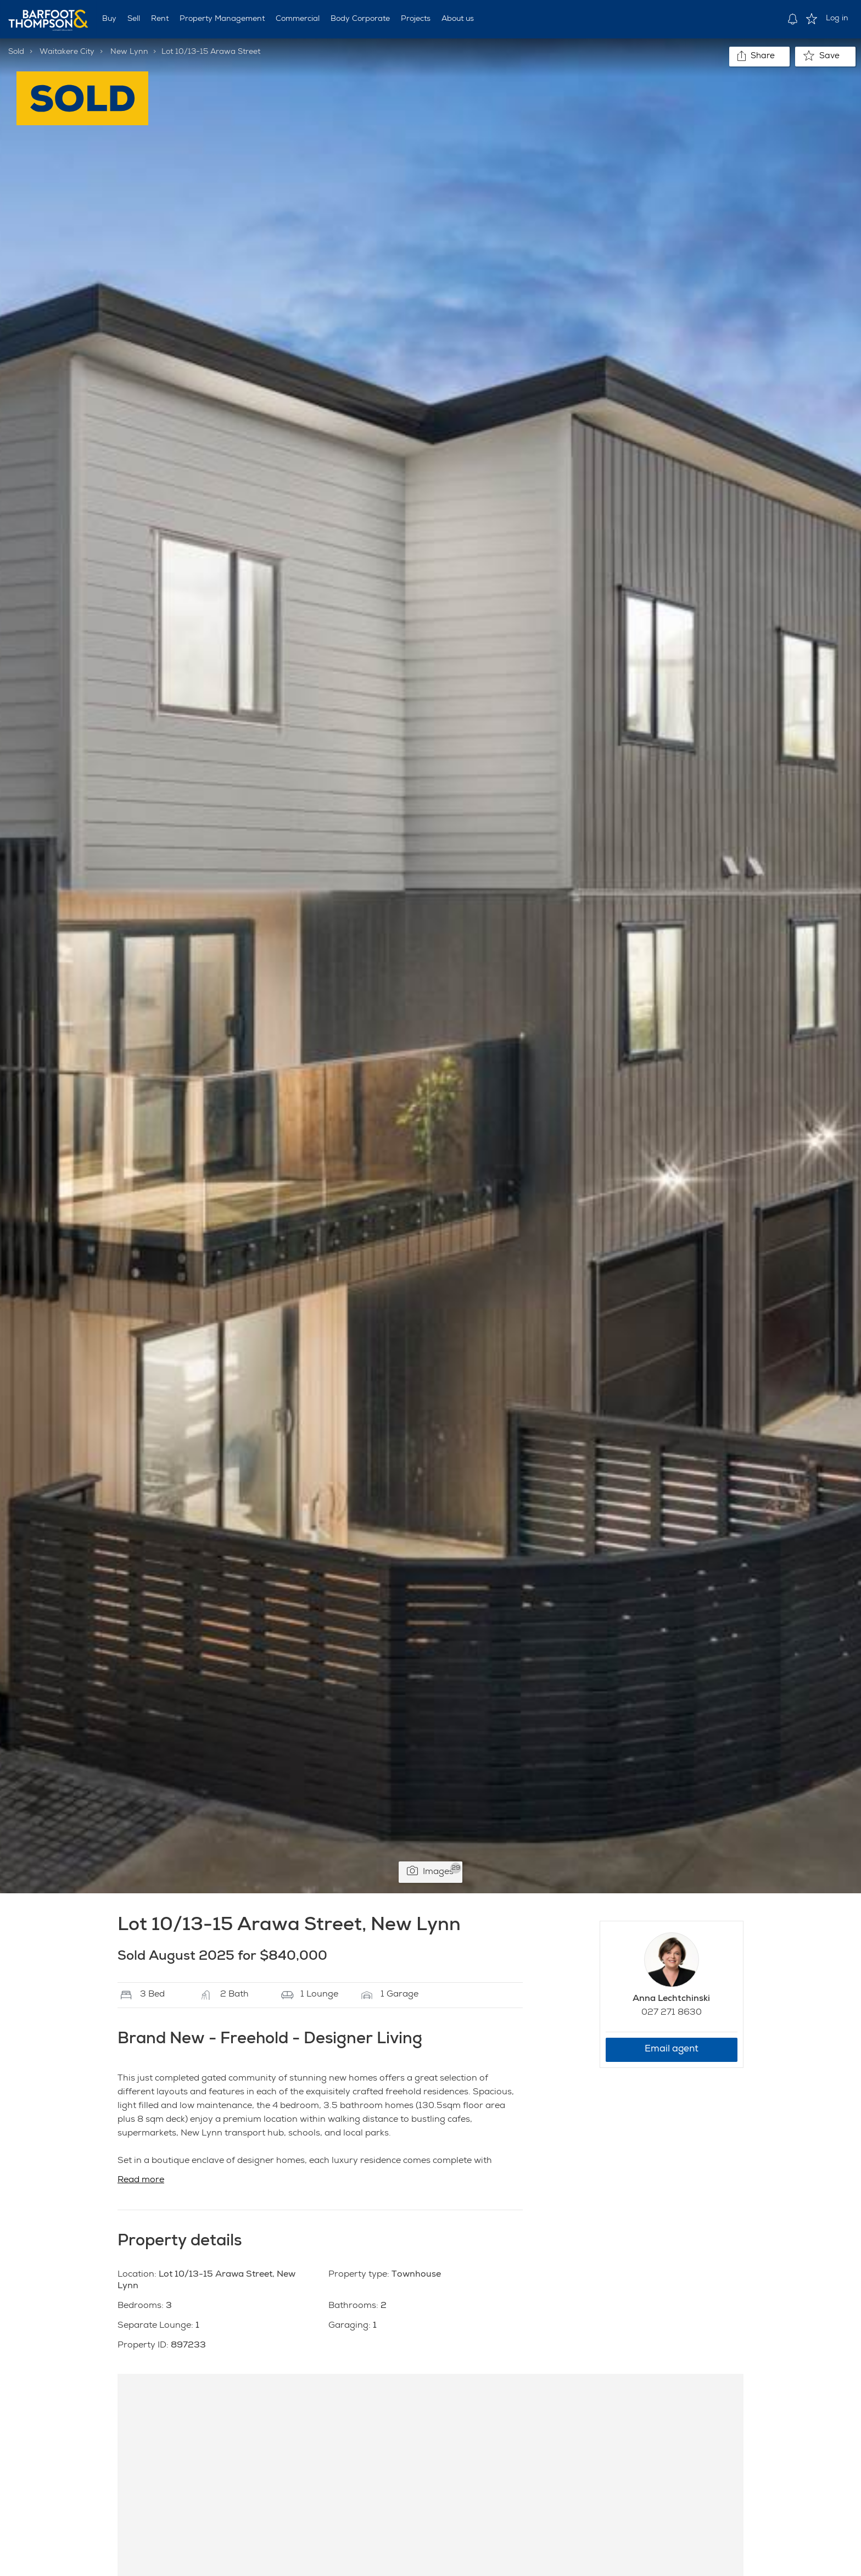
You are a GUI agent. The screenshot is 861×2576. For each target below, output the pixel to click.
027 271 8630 (671, 2013)
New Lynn (129, 52)
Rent (160, 19)
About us (457, 19)
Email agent (671, 2049)
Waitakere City (67, 52)
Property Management (222, 19)
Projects (416, 19)
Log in (837, 19)
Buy (109, 19)
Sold (16, 52)
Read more (141, 2180)
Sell (133, 19)
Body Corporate (360, 19)
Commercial (298, 19)
